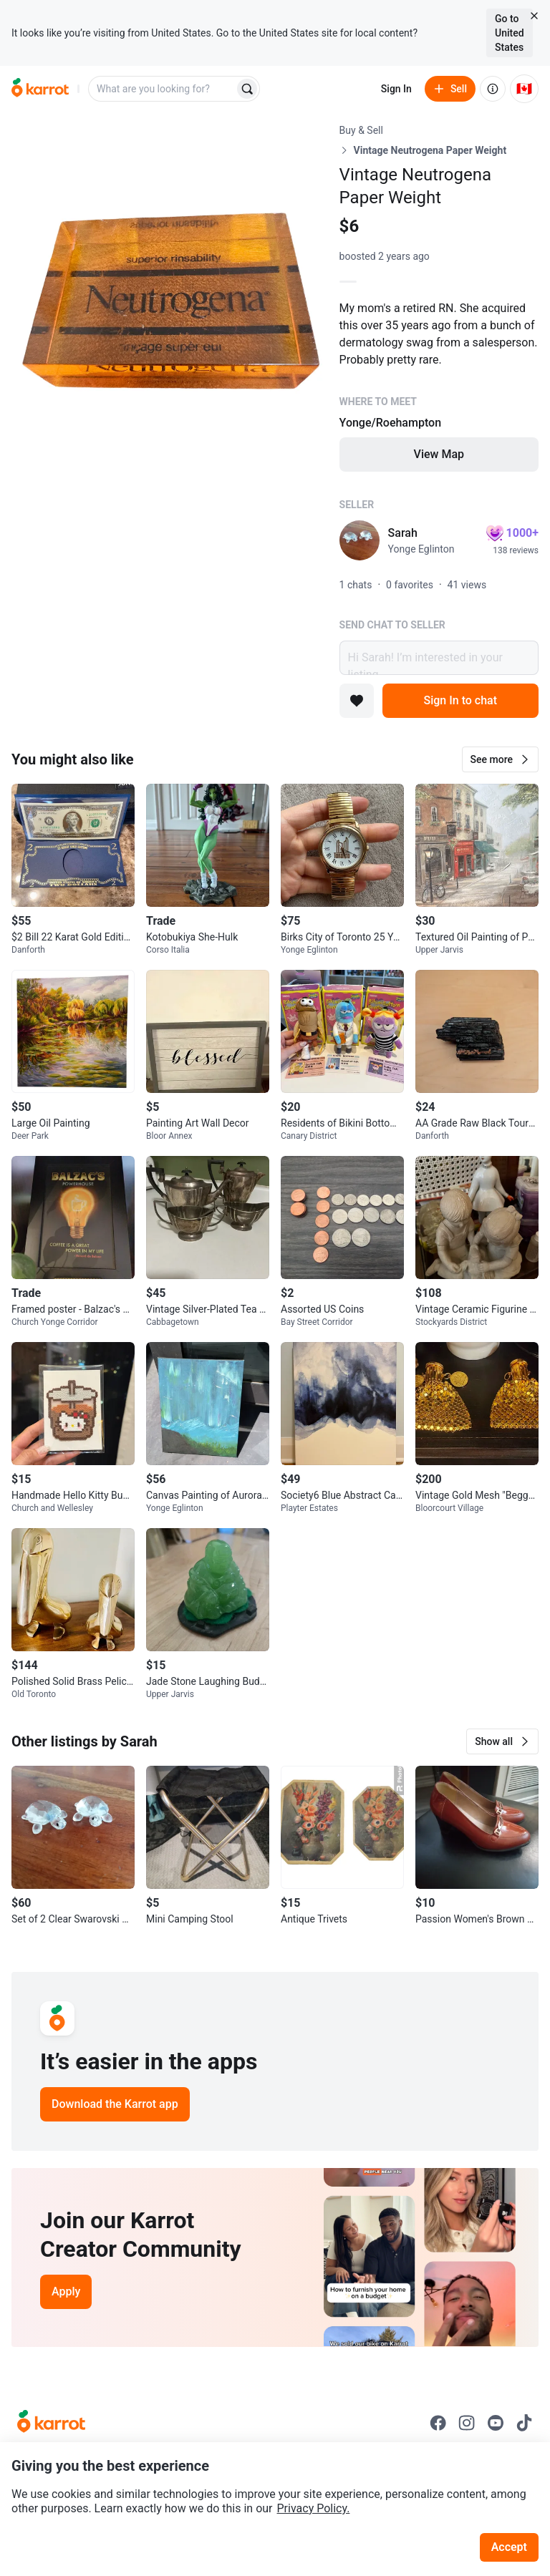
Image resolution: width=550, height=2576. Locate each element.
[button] (500, 759)
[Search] (247, 89)
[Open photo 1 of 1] (169, 281)
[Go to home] (40, 88)
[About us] (493, 89)
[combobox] (162, 89)
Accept (509, 2547)
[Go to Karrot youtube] (495, 2422)
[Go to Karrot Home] (51, 2423)
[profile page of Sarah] (359, 540)
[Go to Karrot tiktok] (524, 2422)
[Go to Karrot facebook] (438, 2422)
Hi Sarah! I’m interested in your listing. (439, 658)
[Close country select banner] (534, 16)
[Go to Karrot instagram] (467, 2422)
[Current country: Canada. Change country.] (524, 88)
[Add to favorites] (356, 701)
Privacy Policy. (313, 2508)
